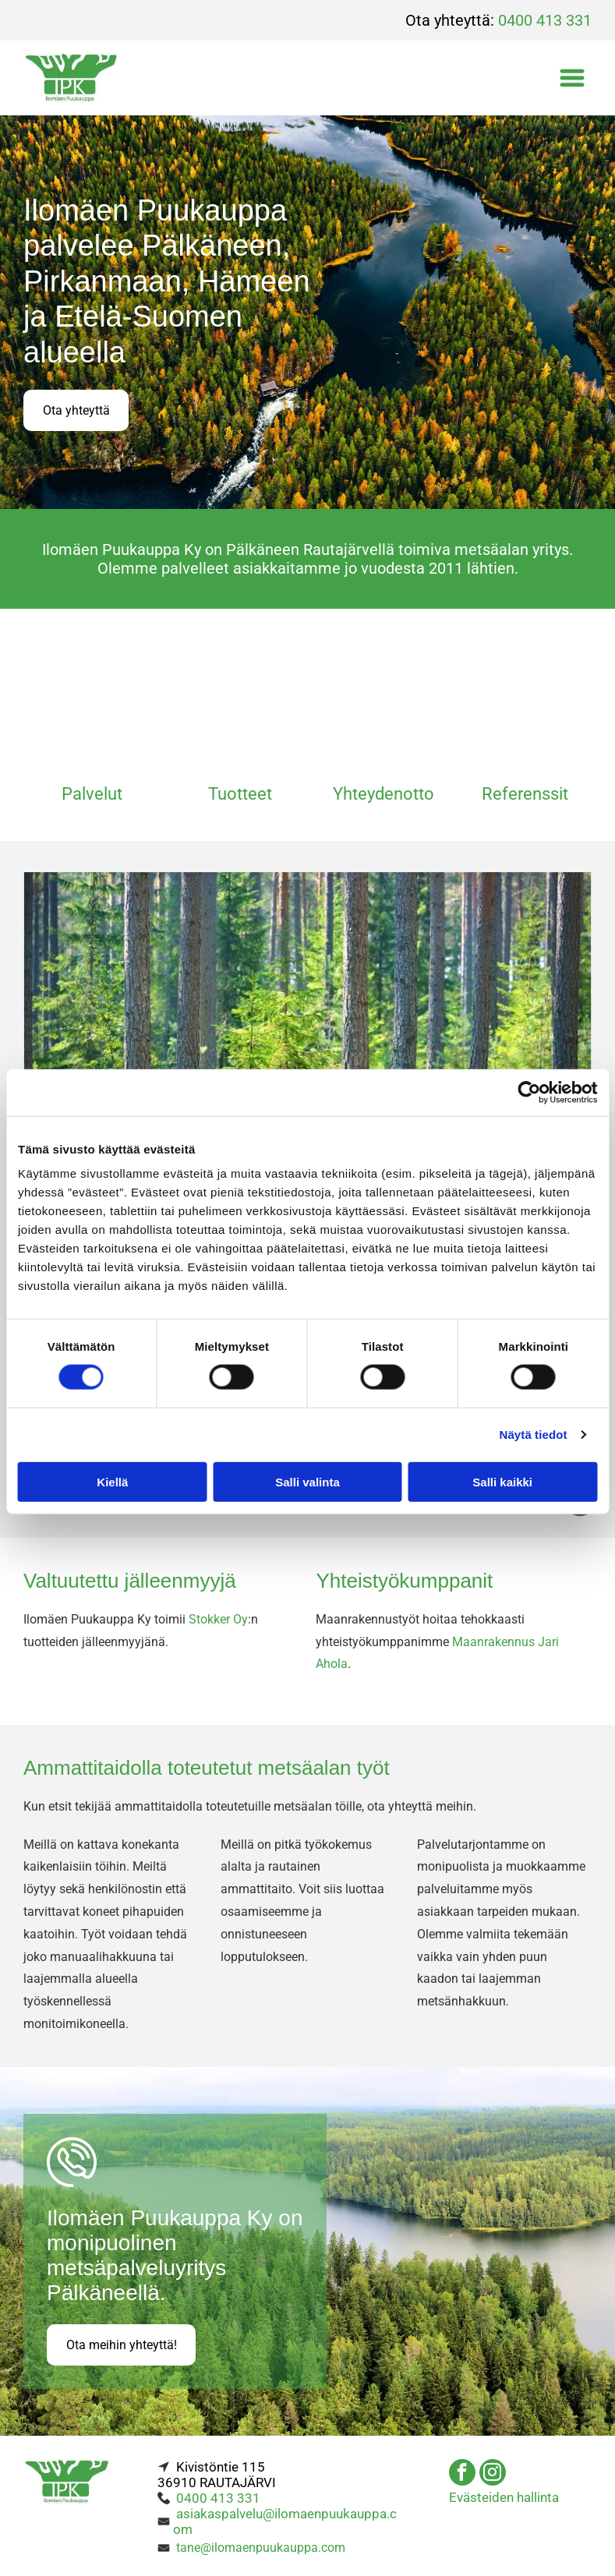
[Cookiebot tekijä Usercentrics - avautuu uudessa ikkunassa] (529, 1089)
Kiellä (112, 1478)
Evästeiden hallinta (504, 2490)
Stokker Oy (218, 1612)
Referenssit (525, 787)
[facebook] (462, 2467)
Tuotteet (240, 787)
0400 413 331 (545, 20)
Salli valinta (307, 1478)
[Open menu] (572, 77)
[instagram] (492, 2467)
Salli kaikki (502, 1478)
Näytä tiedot (533, 1430)
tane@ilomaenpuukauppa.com (260, 2540)
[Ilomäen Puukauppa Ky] (92, 700)
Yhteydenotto (383, 787)
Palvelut (92, 787)
